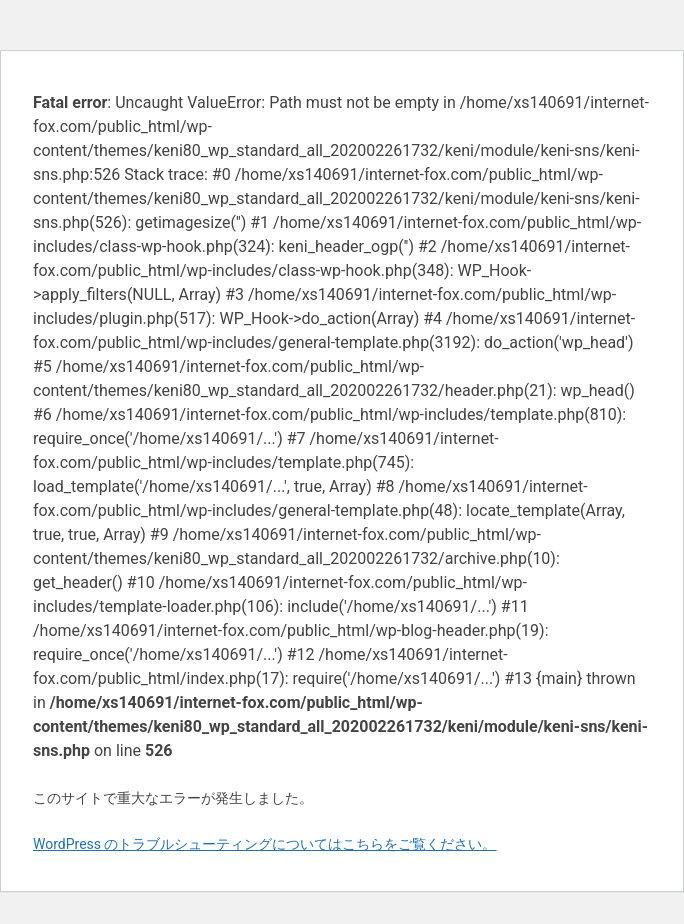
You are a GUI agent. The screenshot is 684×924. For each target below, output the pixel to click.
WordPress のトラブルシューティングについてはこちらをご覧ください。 (265, 844)
